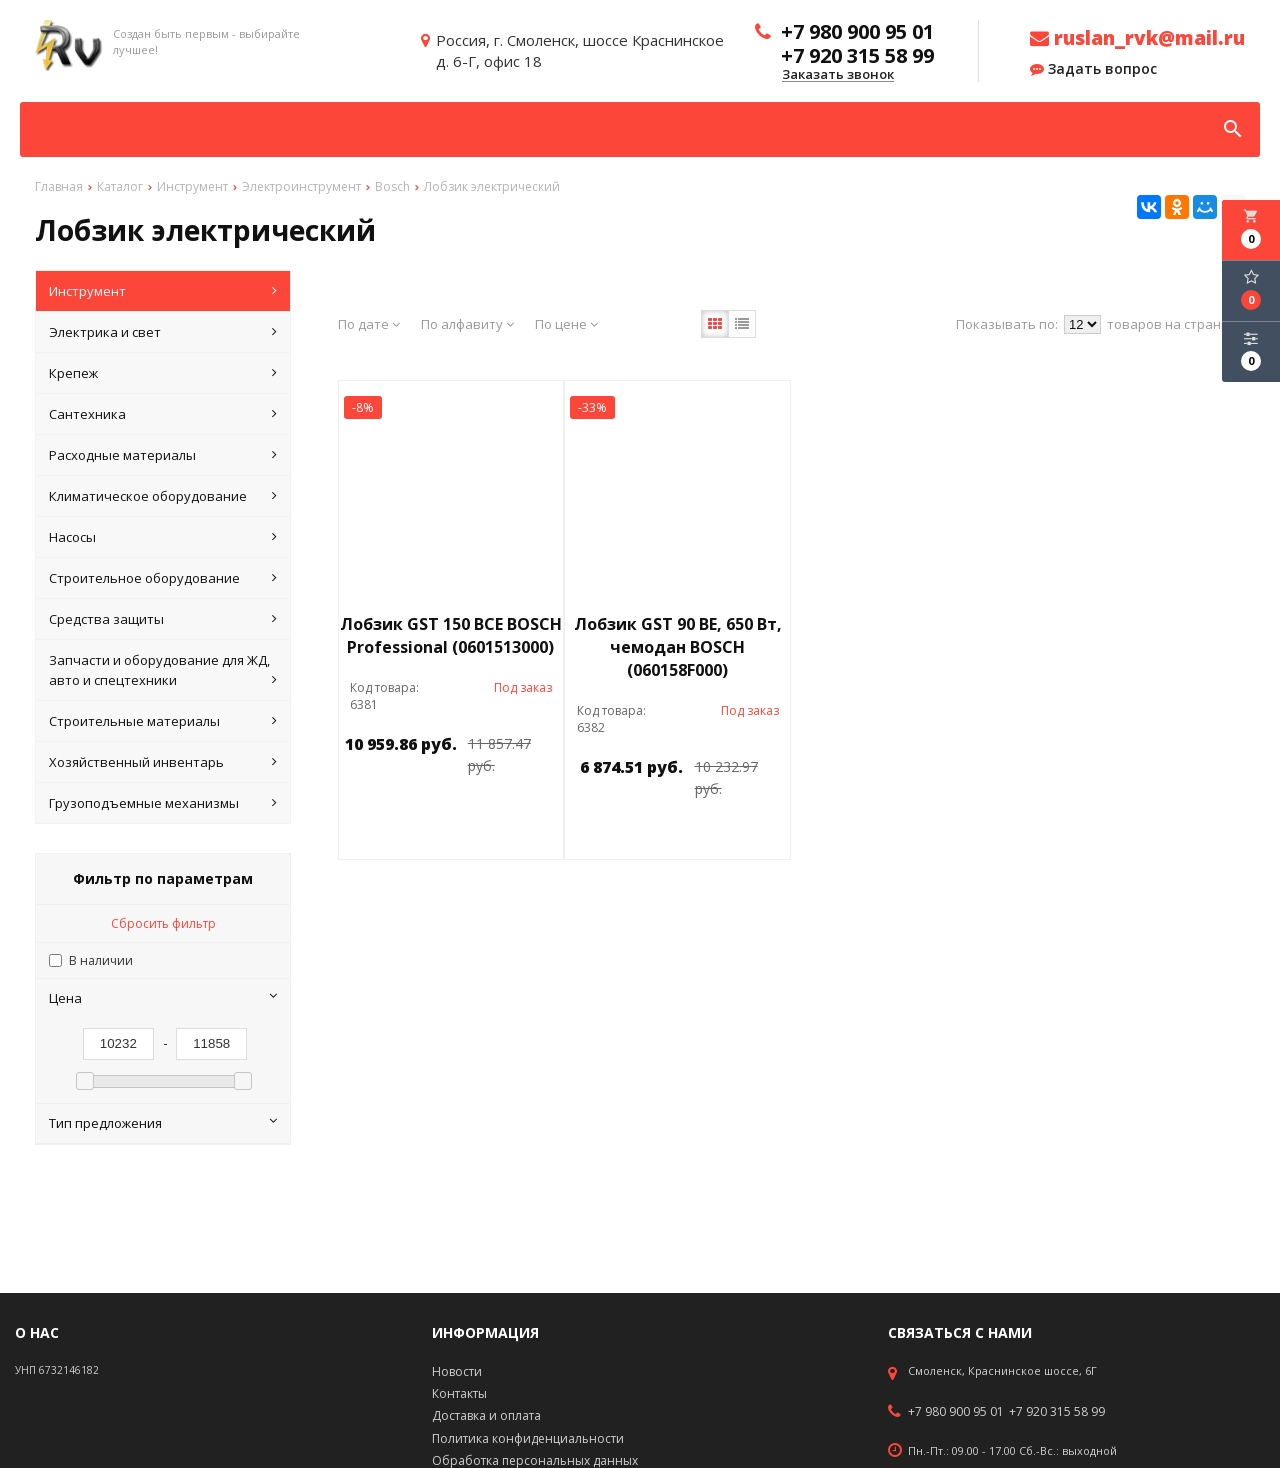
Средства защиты (163, 619)
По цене (566, 324)
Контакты (459, 1393)
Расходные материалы (163, 455)
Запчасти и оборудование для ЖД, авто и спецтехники (163, 670)
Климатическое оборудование (163, 496)
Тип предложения (163, 1123)
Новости (457, 1371)
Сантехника (163, 414)
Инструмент (163, 291)
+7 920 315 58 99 (1057, 1412)
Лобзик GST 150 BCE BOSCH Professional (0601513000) (451, 635)
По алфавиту (467, 324)
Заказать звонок (838, 75)
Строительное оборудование (163, 578)
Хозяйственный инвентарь (163, 762)
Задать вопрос (1093, 69)
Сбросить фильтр (163, 923)
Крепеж (163, 373)
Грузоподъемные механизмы (163, 803)
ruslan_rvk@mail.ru (1137, 38)
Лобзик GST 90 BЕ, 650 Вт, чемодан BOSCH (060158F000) (678, 647)
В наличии (101, 960)
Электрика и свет (163, 332)
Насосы (163, 537)
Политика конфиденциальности (528, 1438)
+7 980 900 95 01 (956, 1412)
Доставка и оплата (486, 1415)
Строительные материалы (163, 721)
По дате (369, 324)
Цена (163, 998)
